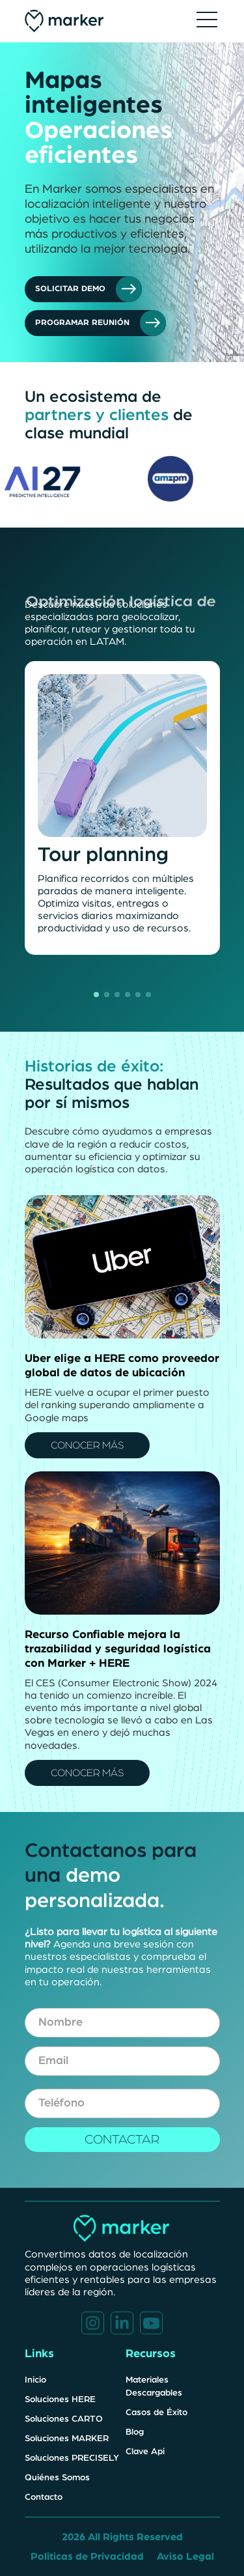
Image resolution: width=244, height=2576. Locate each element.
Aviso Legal (185, 2556)
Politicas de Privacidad (87, 2556)
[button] (207, 21)
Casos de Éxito (156, 2412)
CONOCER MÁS (87, 1445)
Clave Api (145, 2451)
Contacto (43, 2497)
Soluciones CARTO (64, 2419)
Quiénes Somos (57, 2477)
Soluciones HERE (60, 2399)
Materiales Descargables (154, 2386)
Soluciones (72, 2458)
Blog (135, 2432)
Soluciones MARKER (67, 2438)
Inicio (35, 2380)
